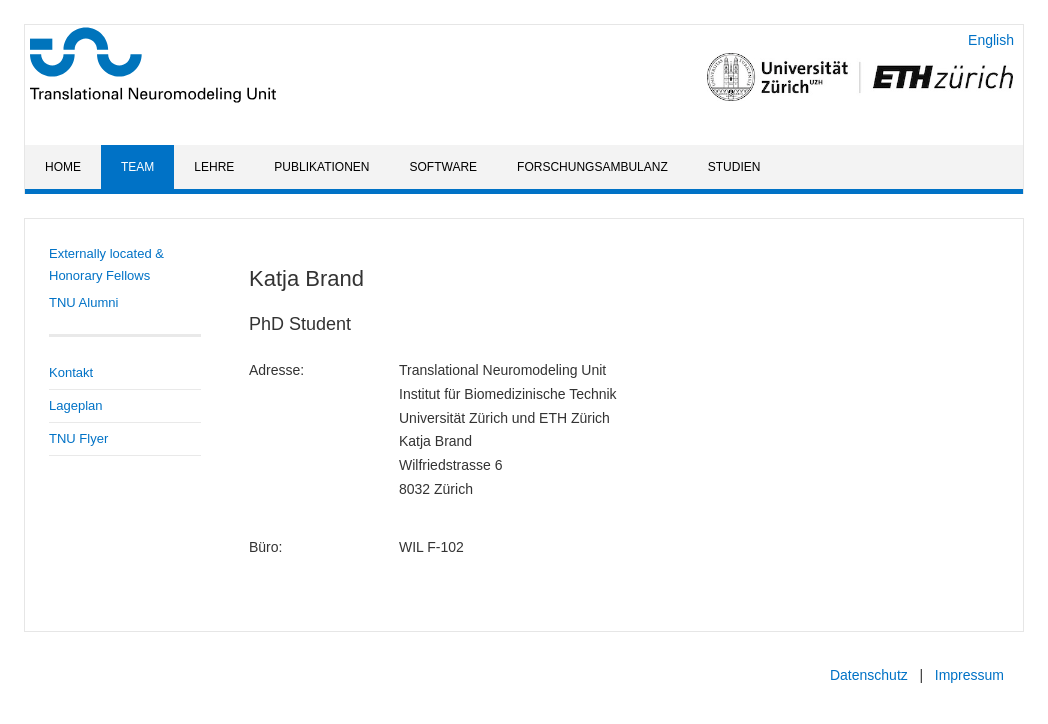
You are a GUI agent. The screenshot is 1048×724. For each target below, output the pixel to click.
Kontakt (71, 372)
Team (137, 167)
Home (63, 167)
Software (444, 167)
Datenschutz (869, 675)
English (991, 40)
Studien (734, 167)
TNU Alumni (83, 302)
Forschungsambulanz (592, 167)
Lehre (214, 167)
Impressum (969, 675)
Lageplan (76, 405)
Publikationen (321, 167)
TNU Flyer (78, 438)
